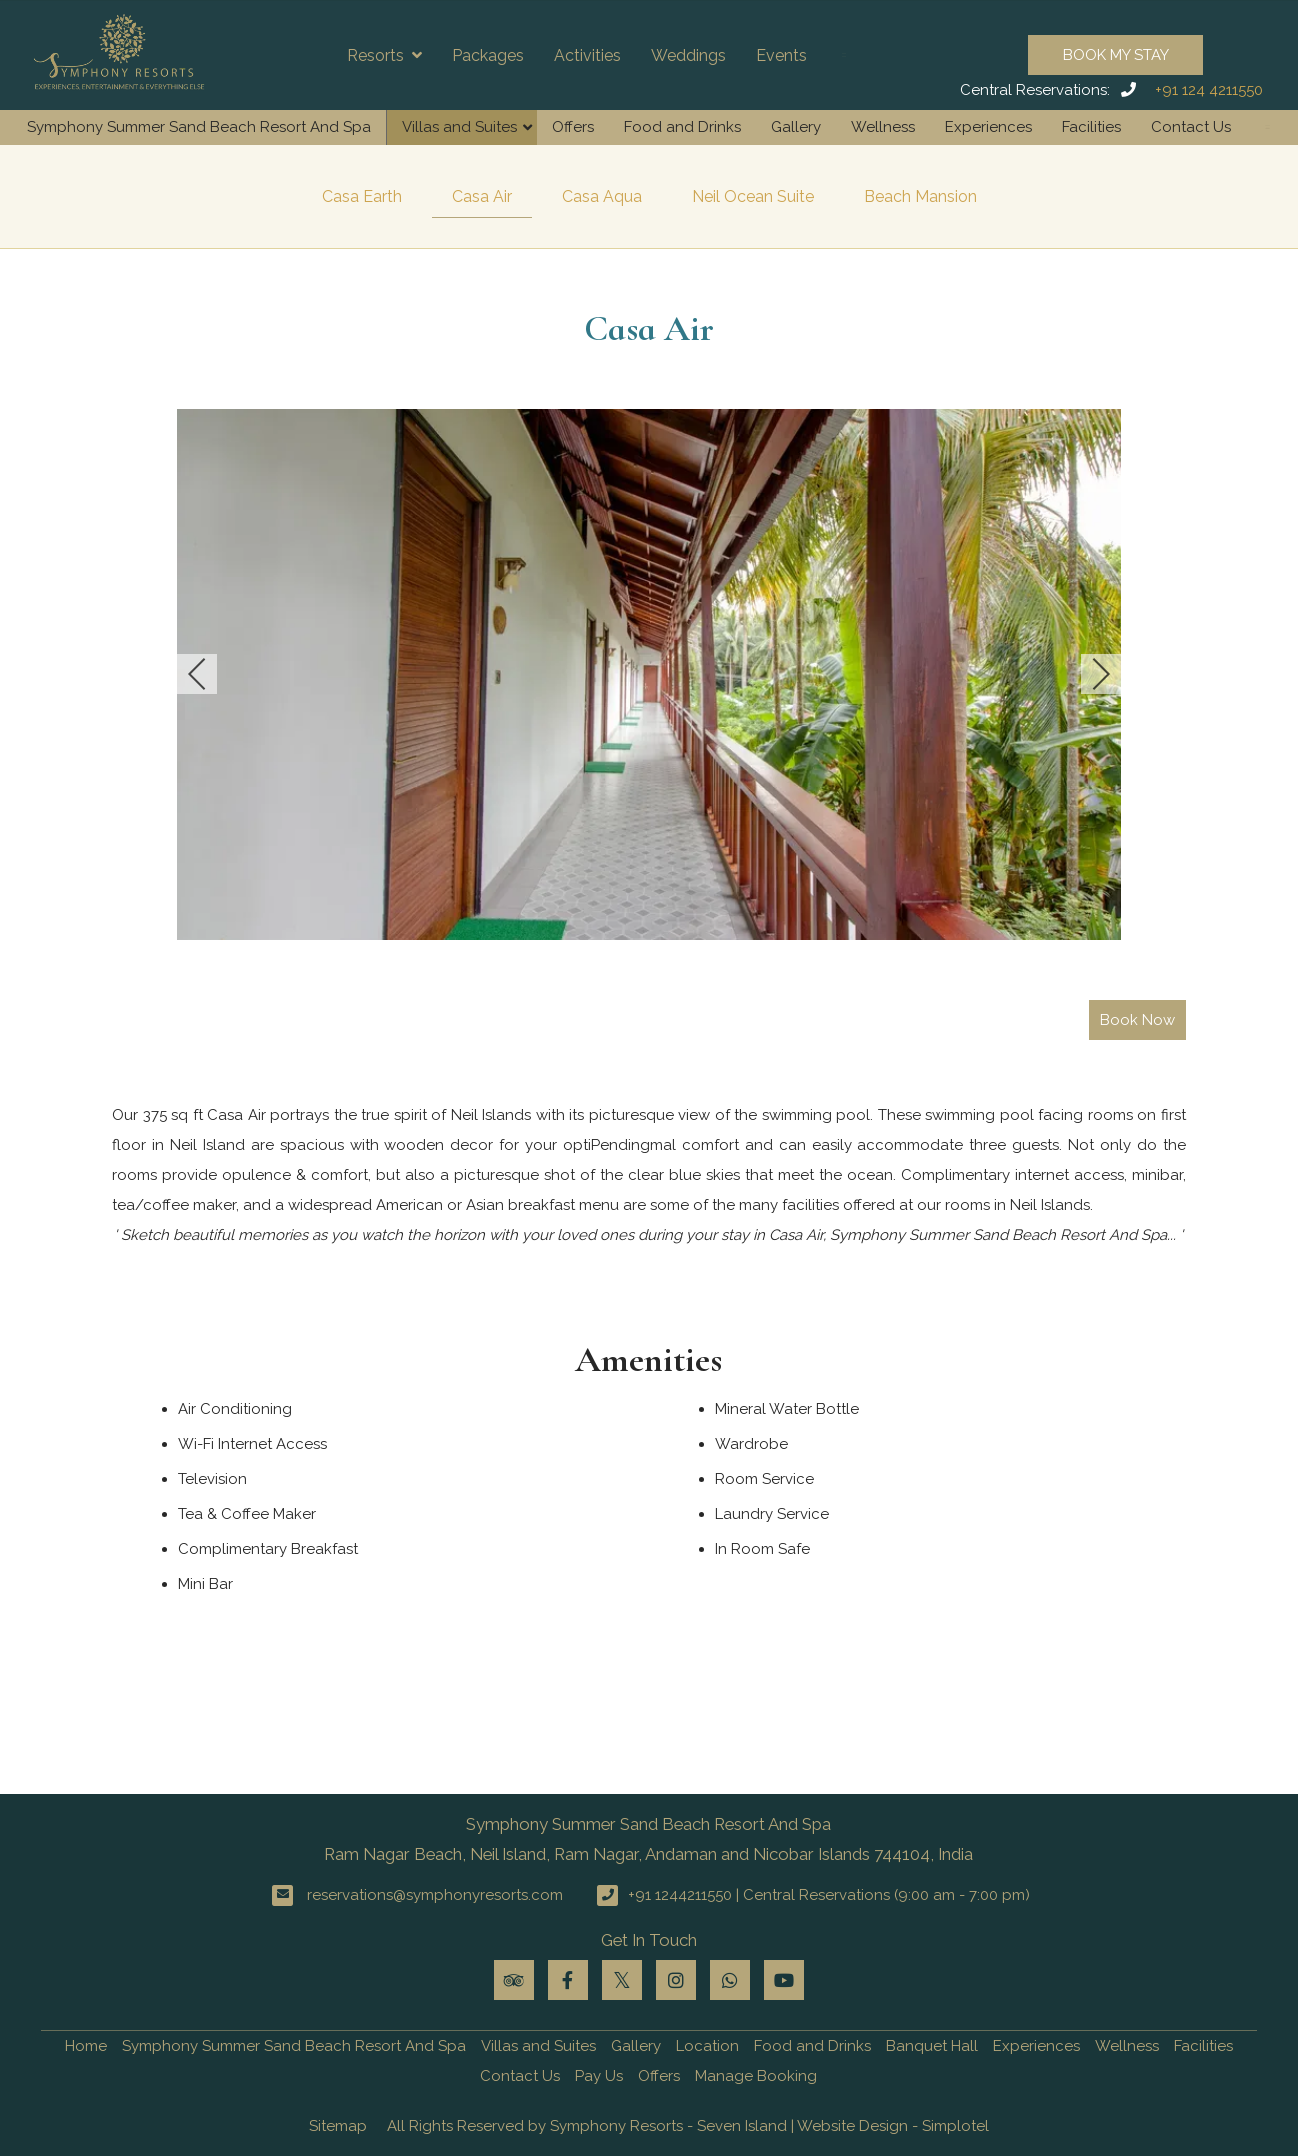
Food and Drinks (682, 127)
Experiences (988, 127)
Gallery (796, 127)
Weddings (688, 55)
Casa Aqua (602, 196)
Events (781, 55)
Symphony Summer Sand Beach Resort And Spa (199, 127)
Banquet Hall (932, 2046)
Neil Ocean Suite (753, 196)
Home (86, 2046)
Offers (573, 127)
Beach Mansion (920, 196)
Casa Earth (362, 196)
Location (707, 2046)
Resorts (384, 55)
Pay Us (599, 2076)
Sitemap (338, 2126)
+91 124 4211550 (1209, 90)
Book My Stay (1116, 55)
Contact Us (1191, 127)
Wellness (883, 127)
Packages (488, 55)
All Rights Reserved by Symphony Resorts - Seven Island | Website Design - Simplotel (688, 2126)
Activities (587, 55)
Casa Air (482, 196)
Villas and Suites (459, 127)
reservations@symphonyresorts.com (435, 1895)
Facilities (1091, 127)
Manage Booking (756, 2076)
